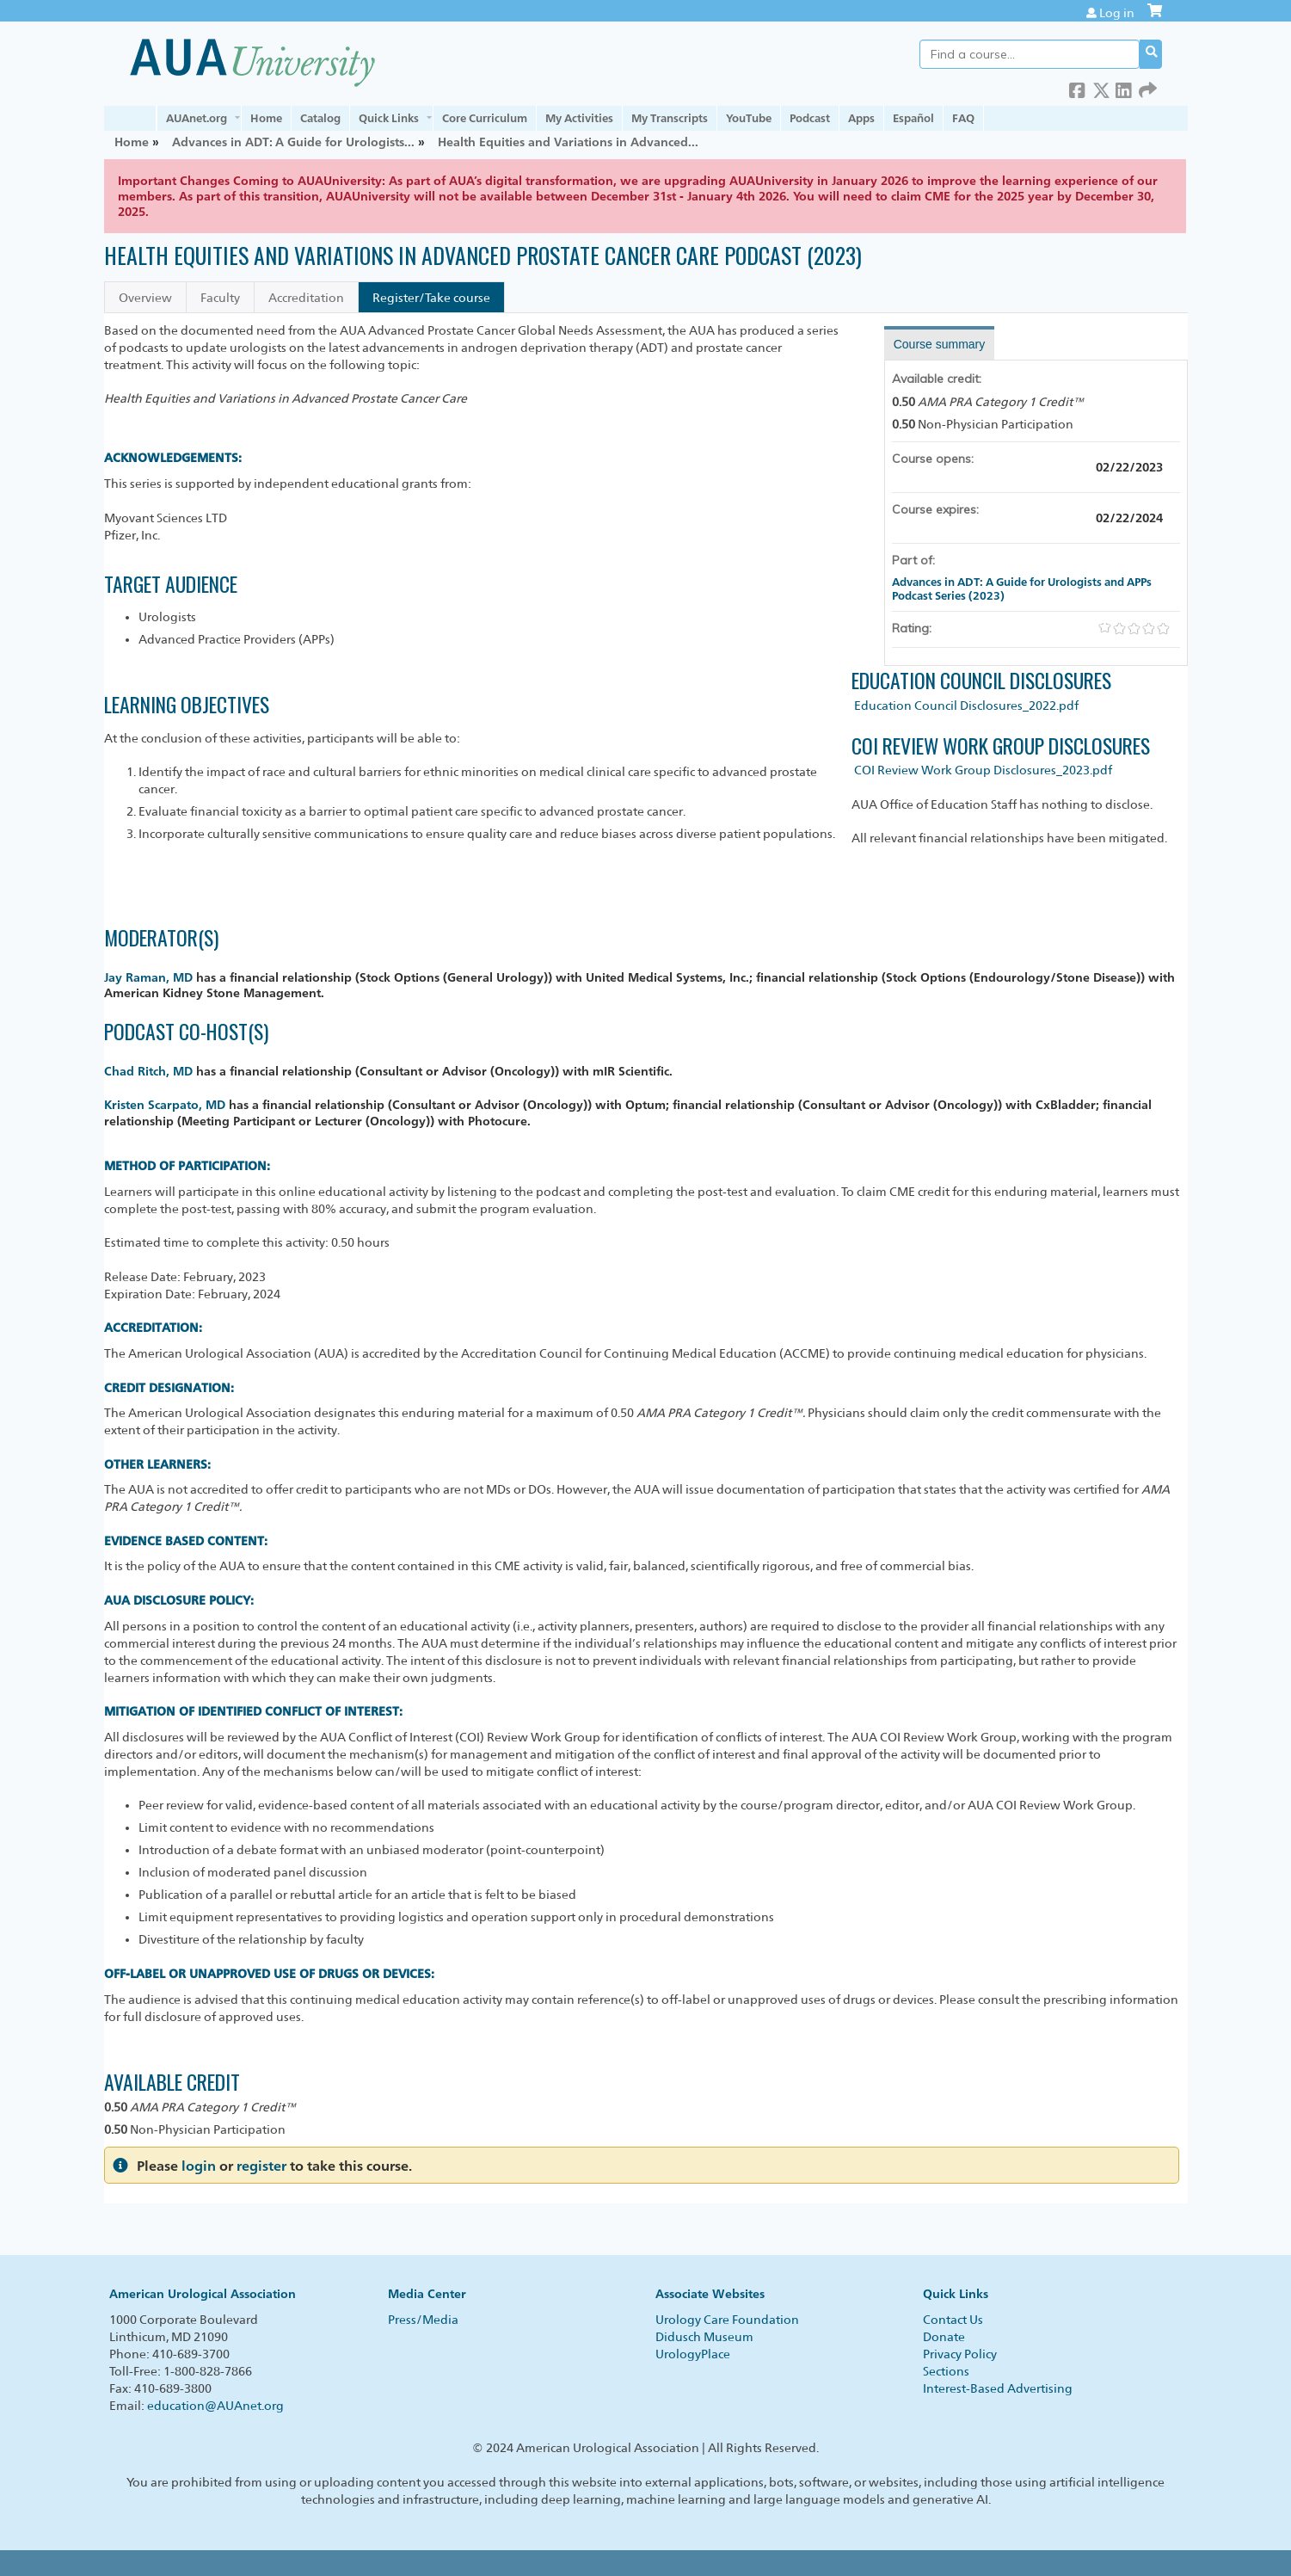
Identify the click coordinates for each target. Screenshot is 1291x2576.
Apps (861, 118)
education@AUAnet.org (215, 2406)
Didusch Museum (704, 2337)
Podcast (810, 118)
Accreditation (306, 298)
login (198, 2166)
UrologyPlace (692, 2354)
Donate (944, 2337)
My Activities (579, 118)
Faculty (220, 298)
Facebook (1077, 87)
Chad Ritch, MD (148, 1070)
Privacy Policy (960, 2354)
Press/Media (423, 2319)
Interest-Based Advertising (998, 2388)
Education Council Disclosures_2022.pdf (966, 705)
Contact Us (953, 2319)
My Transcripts (669, 118)
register (261, 2166)
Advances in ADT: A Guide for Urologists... (293, 141)
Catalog (320, 118)
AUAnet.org (196, 118)
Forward (1147, 87)
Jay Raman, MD (148, 977)
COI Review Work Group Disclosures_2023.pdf (983, 770)
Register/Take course (431, 298)
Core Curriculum (484, 118)
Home (266, 118)
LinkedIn (1124, 87)
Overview (145, 298)
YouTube (749, 118)
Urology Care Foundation (727, 2319)
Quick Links (389, 118)
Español (913, 118)
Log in (1116, 13)
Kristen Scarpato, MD (164, 1104)
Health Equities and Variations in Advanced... (568, 141)
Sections (946, 2371)
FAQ (963, 118)
